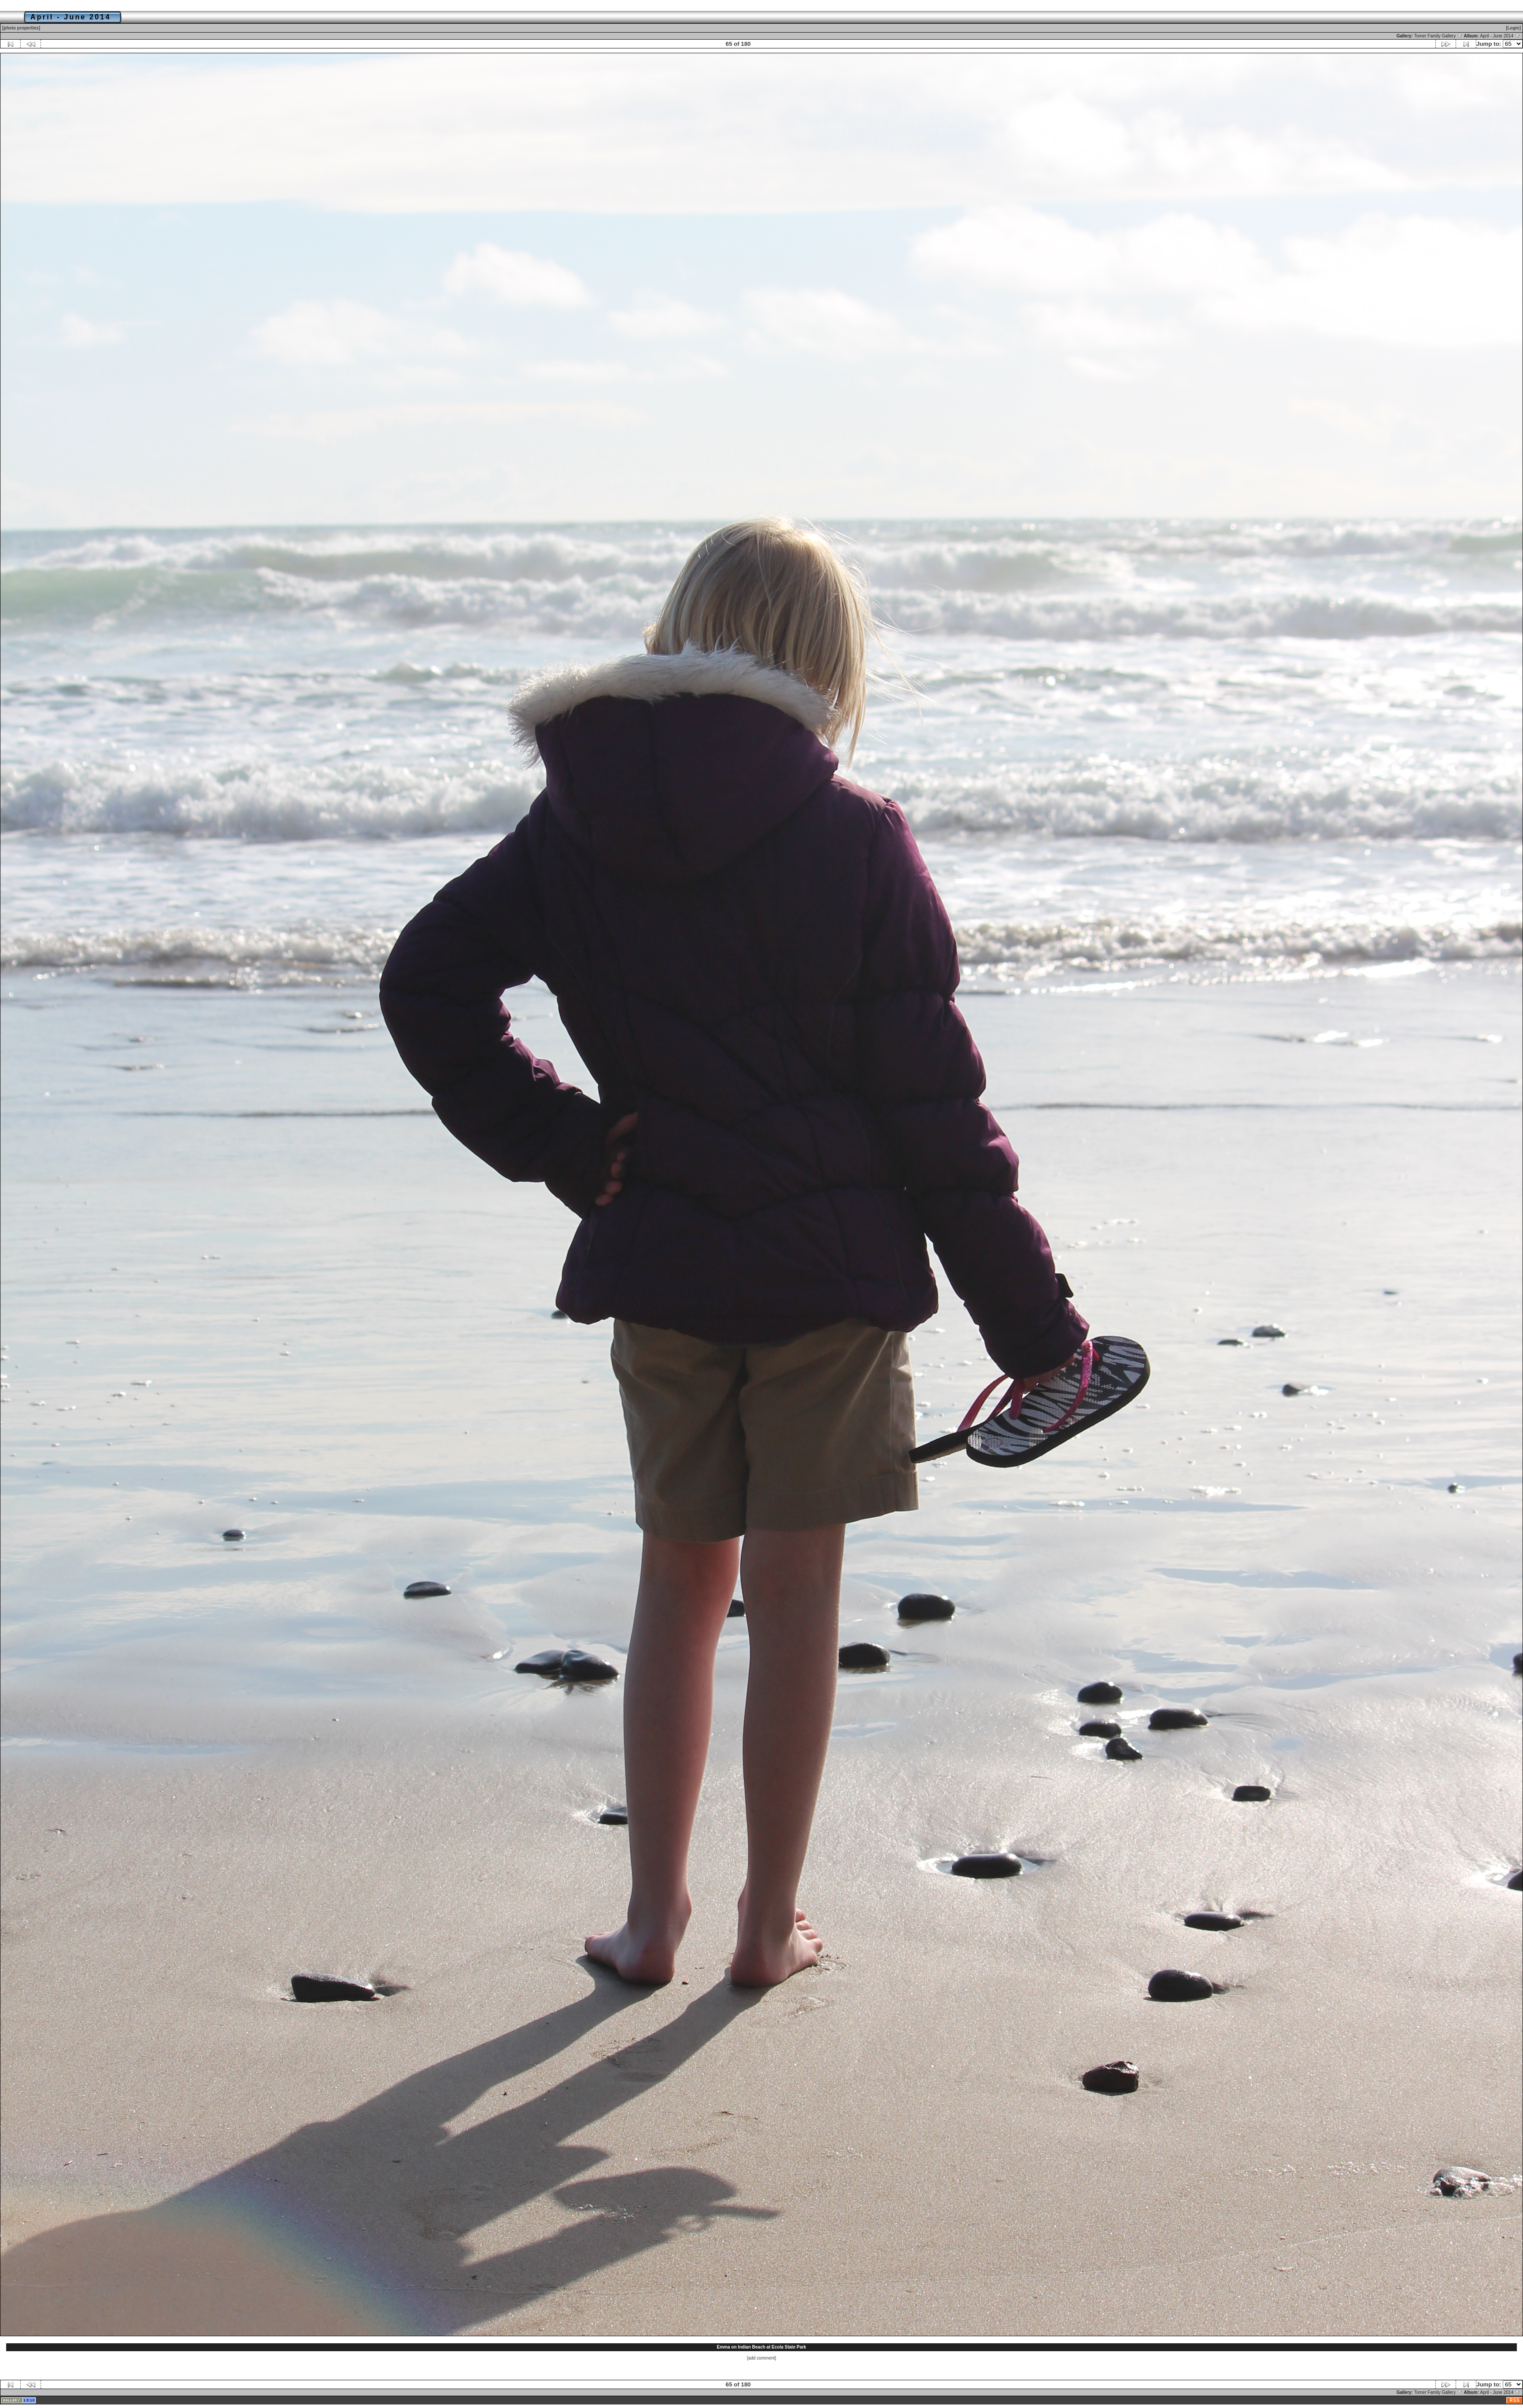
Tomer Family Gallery (1438, 35)
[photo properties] (21, 28)
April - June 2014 (1500, 35)
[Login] (1513, 28)
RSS (1514, 2400)
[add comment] (761, 2358)
